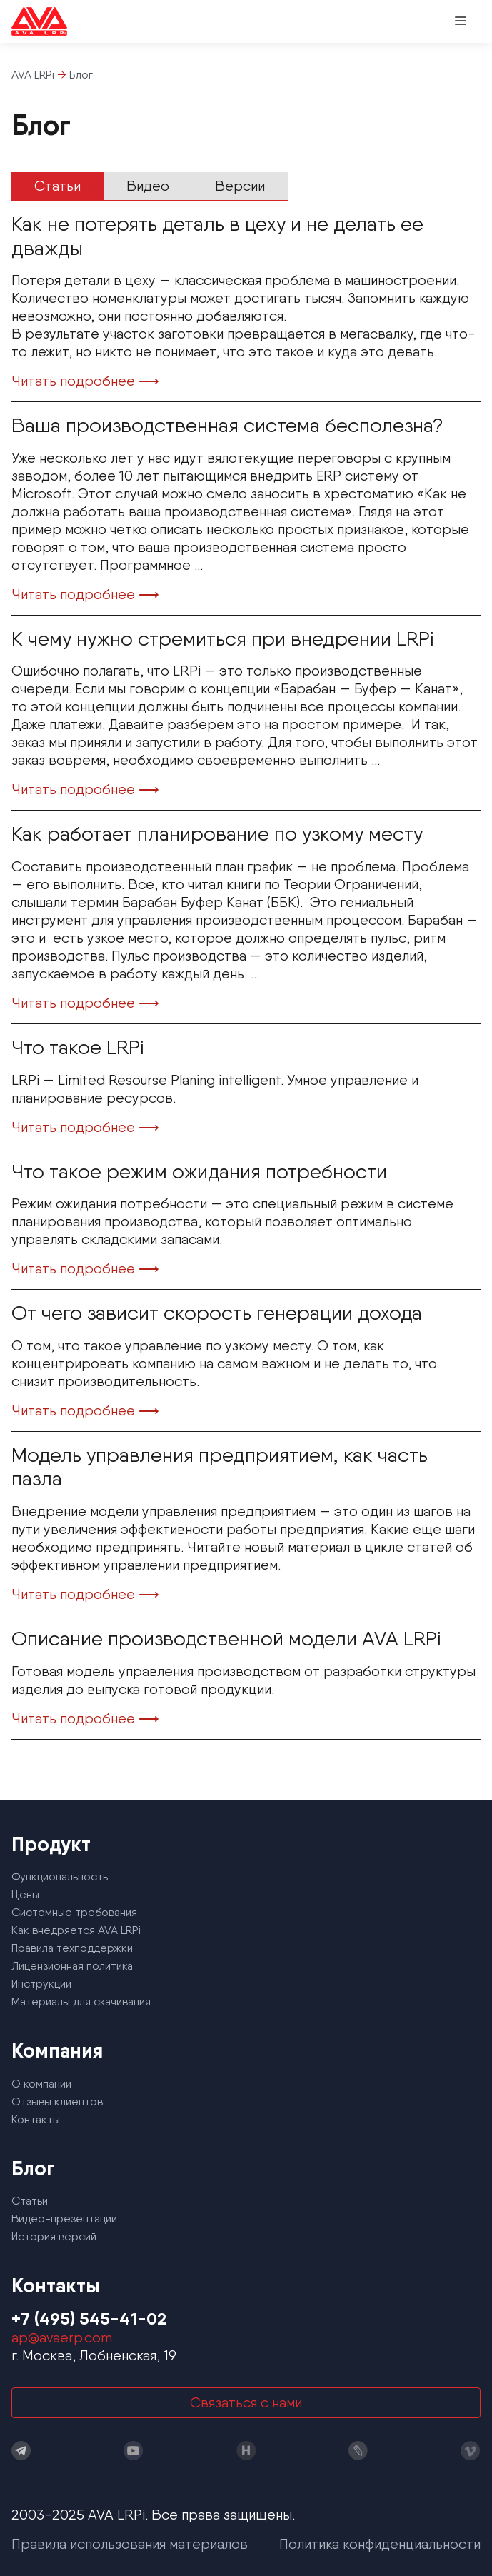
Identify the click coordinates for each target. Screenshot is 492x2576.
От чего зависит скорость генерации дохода (216, 1312)
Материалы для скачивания (81, 2001)
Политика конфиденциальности (380, 2543)
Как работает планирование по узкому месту (217, 833)
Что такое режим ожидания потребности (199, 1171)
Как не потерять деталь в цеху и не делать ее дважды (217, 235)
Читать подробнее (73, 380)
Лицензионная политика (72, 1966)
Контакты (35, 2119)
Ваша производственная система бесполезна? (227, 425)
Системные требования (74, 1912)
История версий (53, 2236)
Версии (240, 185)
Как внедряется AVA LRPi (76, 1930)
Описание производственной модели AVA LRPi (226, 1638)
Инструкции (41, 1983)
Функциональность (59, 1876)
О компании (41, 2083)
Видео (147, 185)
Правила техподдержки (72, 1948)
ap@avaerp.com (61, 2337)
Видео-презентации (64, 2218)
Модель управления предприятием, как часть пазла (219, 1467)
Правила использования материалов (129, 2543)
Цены (25, 1894)
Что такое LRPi (77, 1047)
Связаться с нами (246, 2402)
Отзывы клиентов (57, 2101)
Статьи (57, 185)
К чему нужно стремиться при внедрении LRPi (222, 638)
